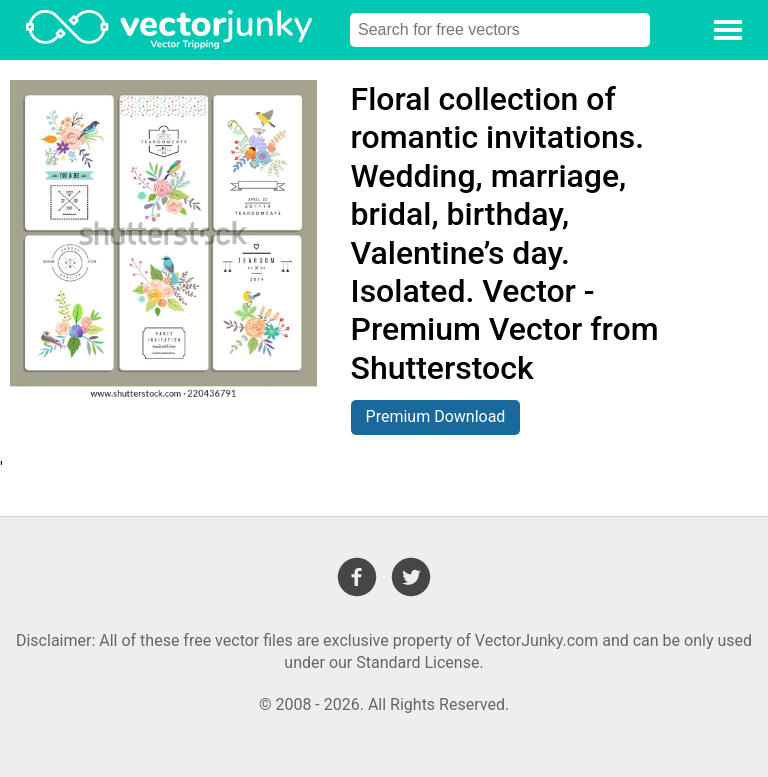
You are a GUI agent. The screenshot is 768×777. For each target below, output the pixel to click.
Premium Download (436, 416)
